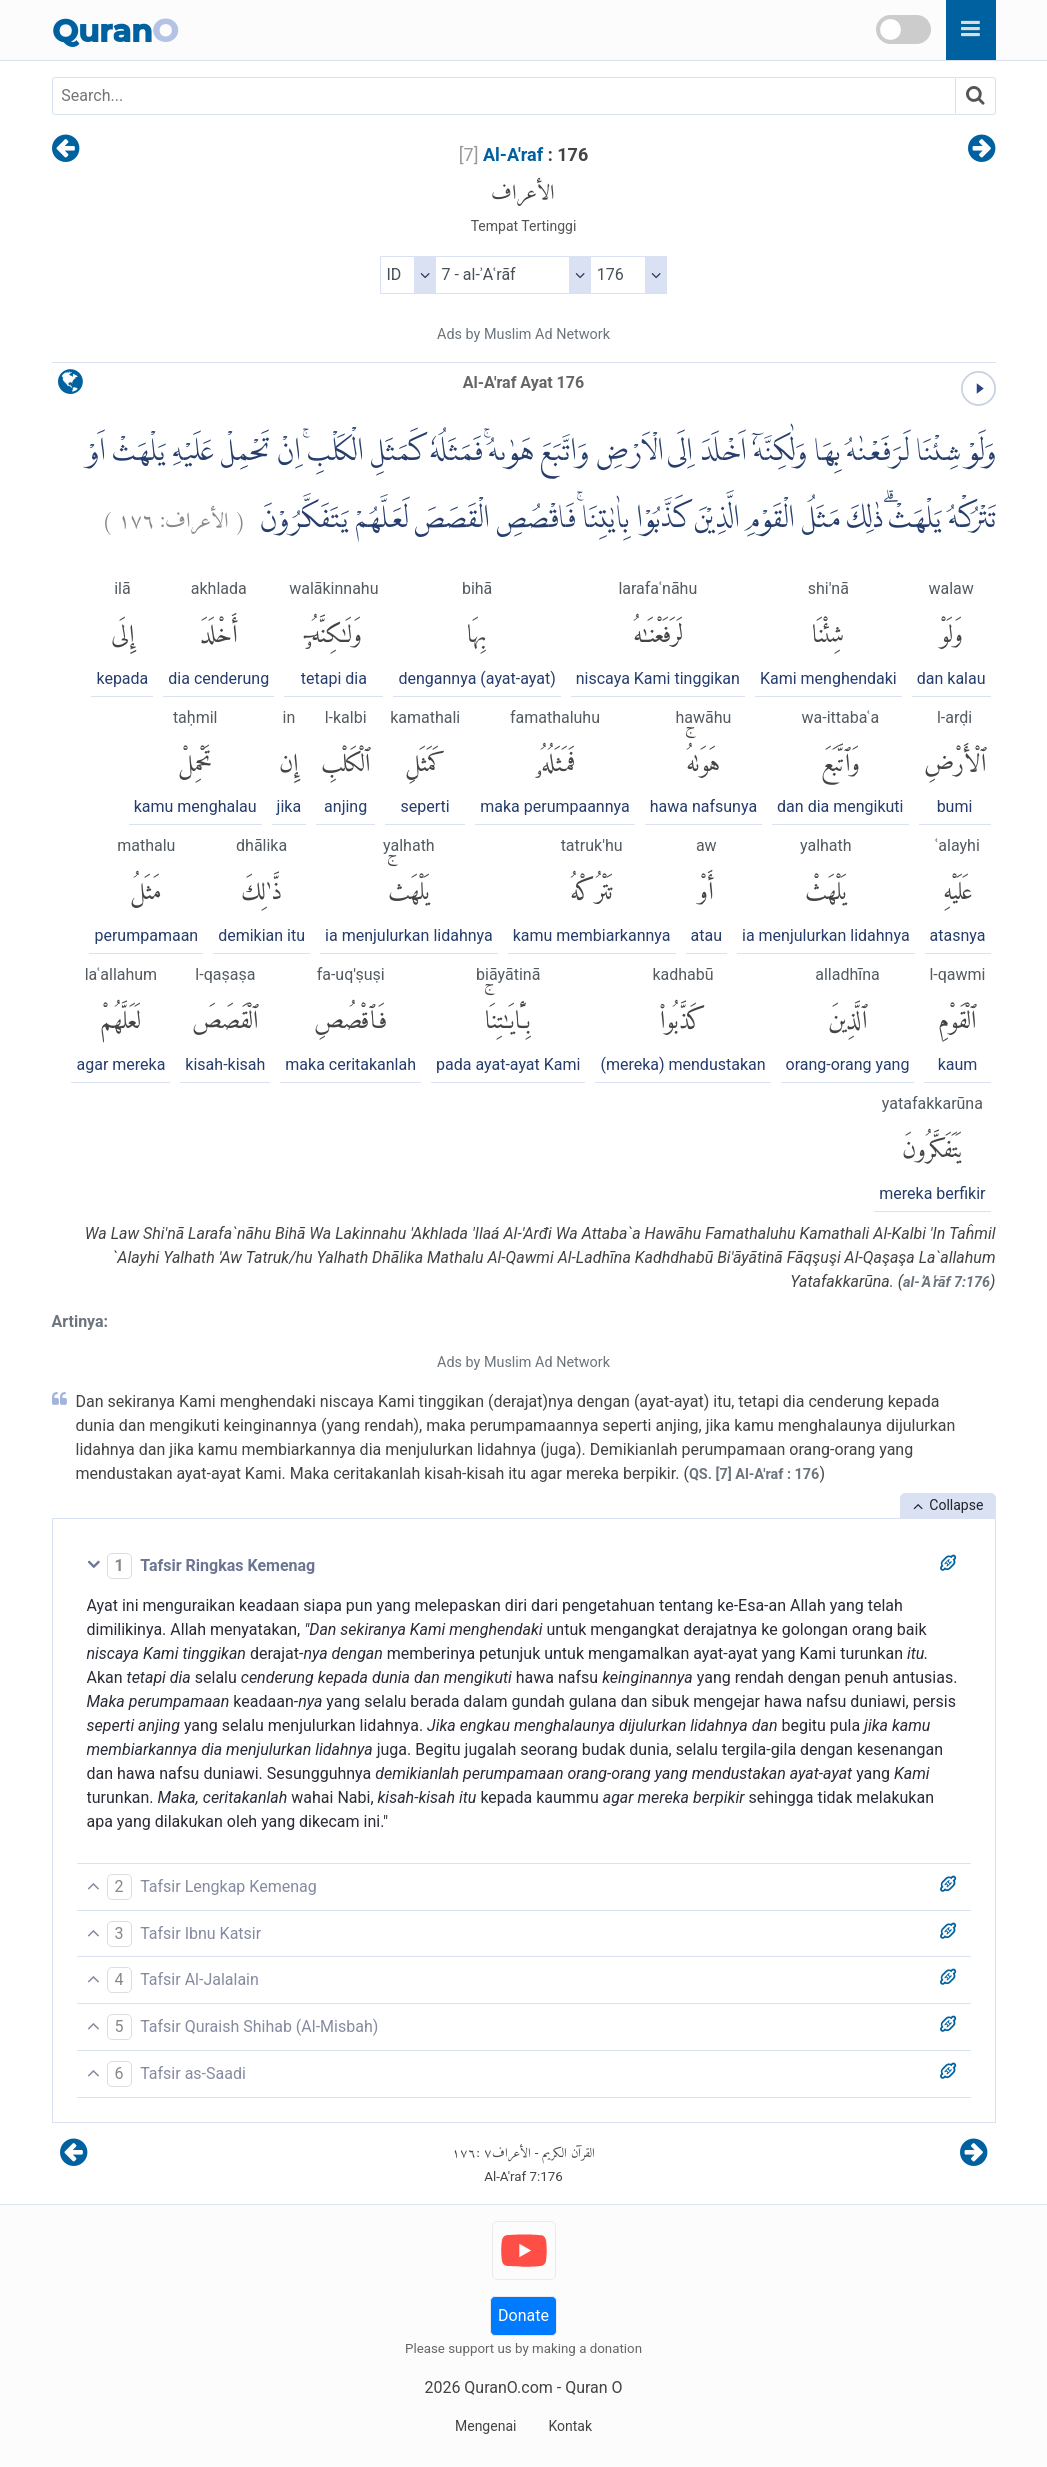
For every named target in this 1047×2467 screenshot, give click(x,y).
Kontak (570, 2426)
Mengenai (485, 2426)
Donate (523, 2315)
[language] (70, 386)
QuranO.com (508, 2387)
